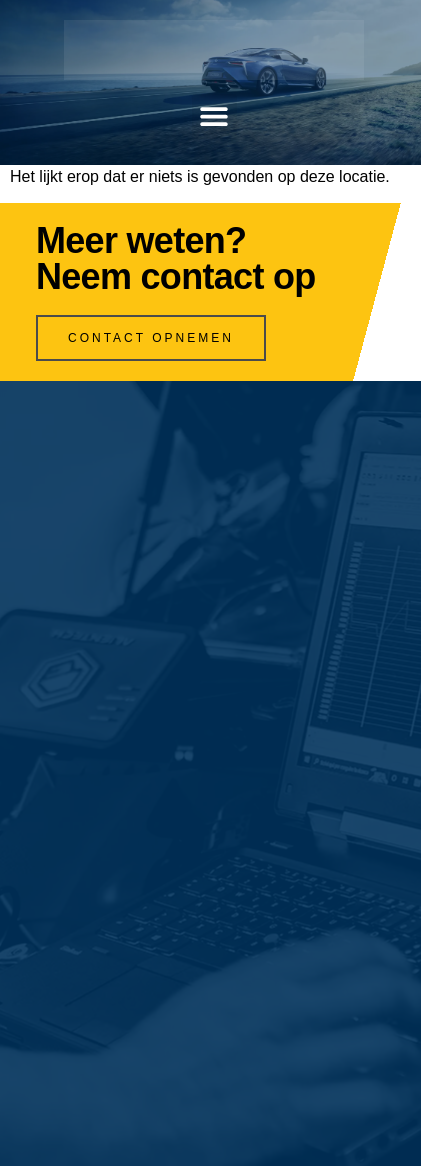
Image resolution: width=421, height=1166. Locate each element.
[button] (214, 116)
